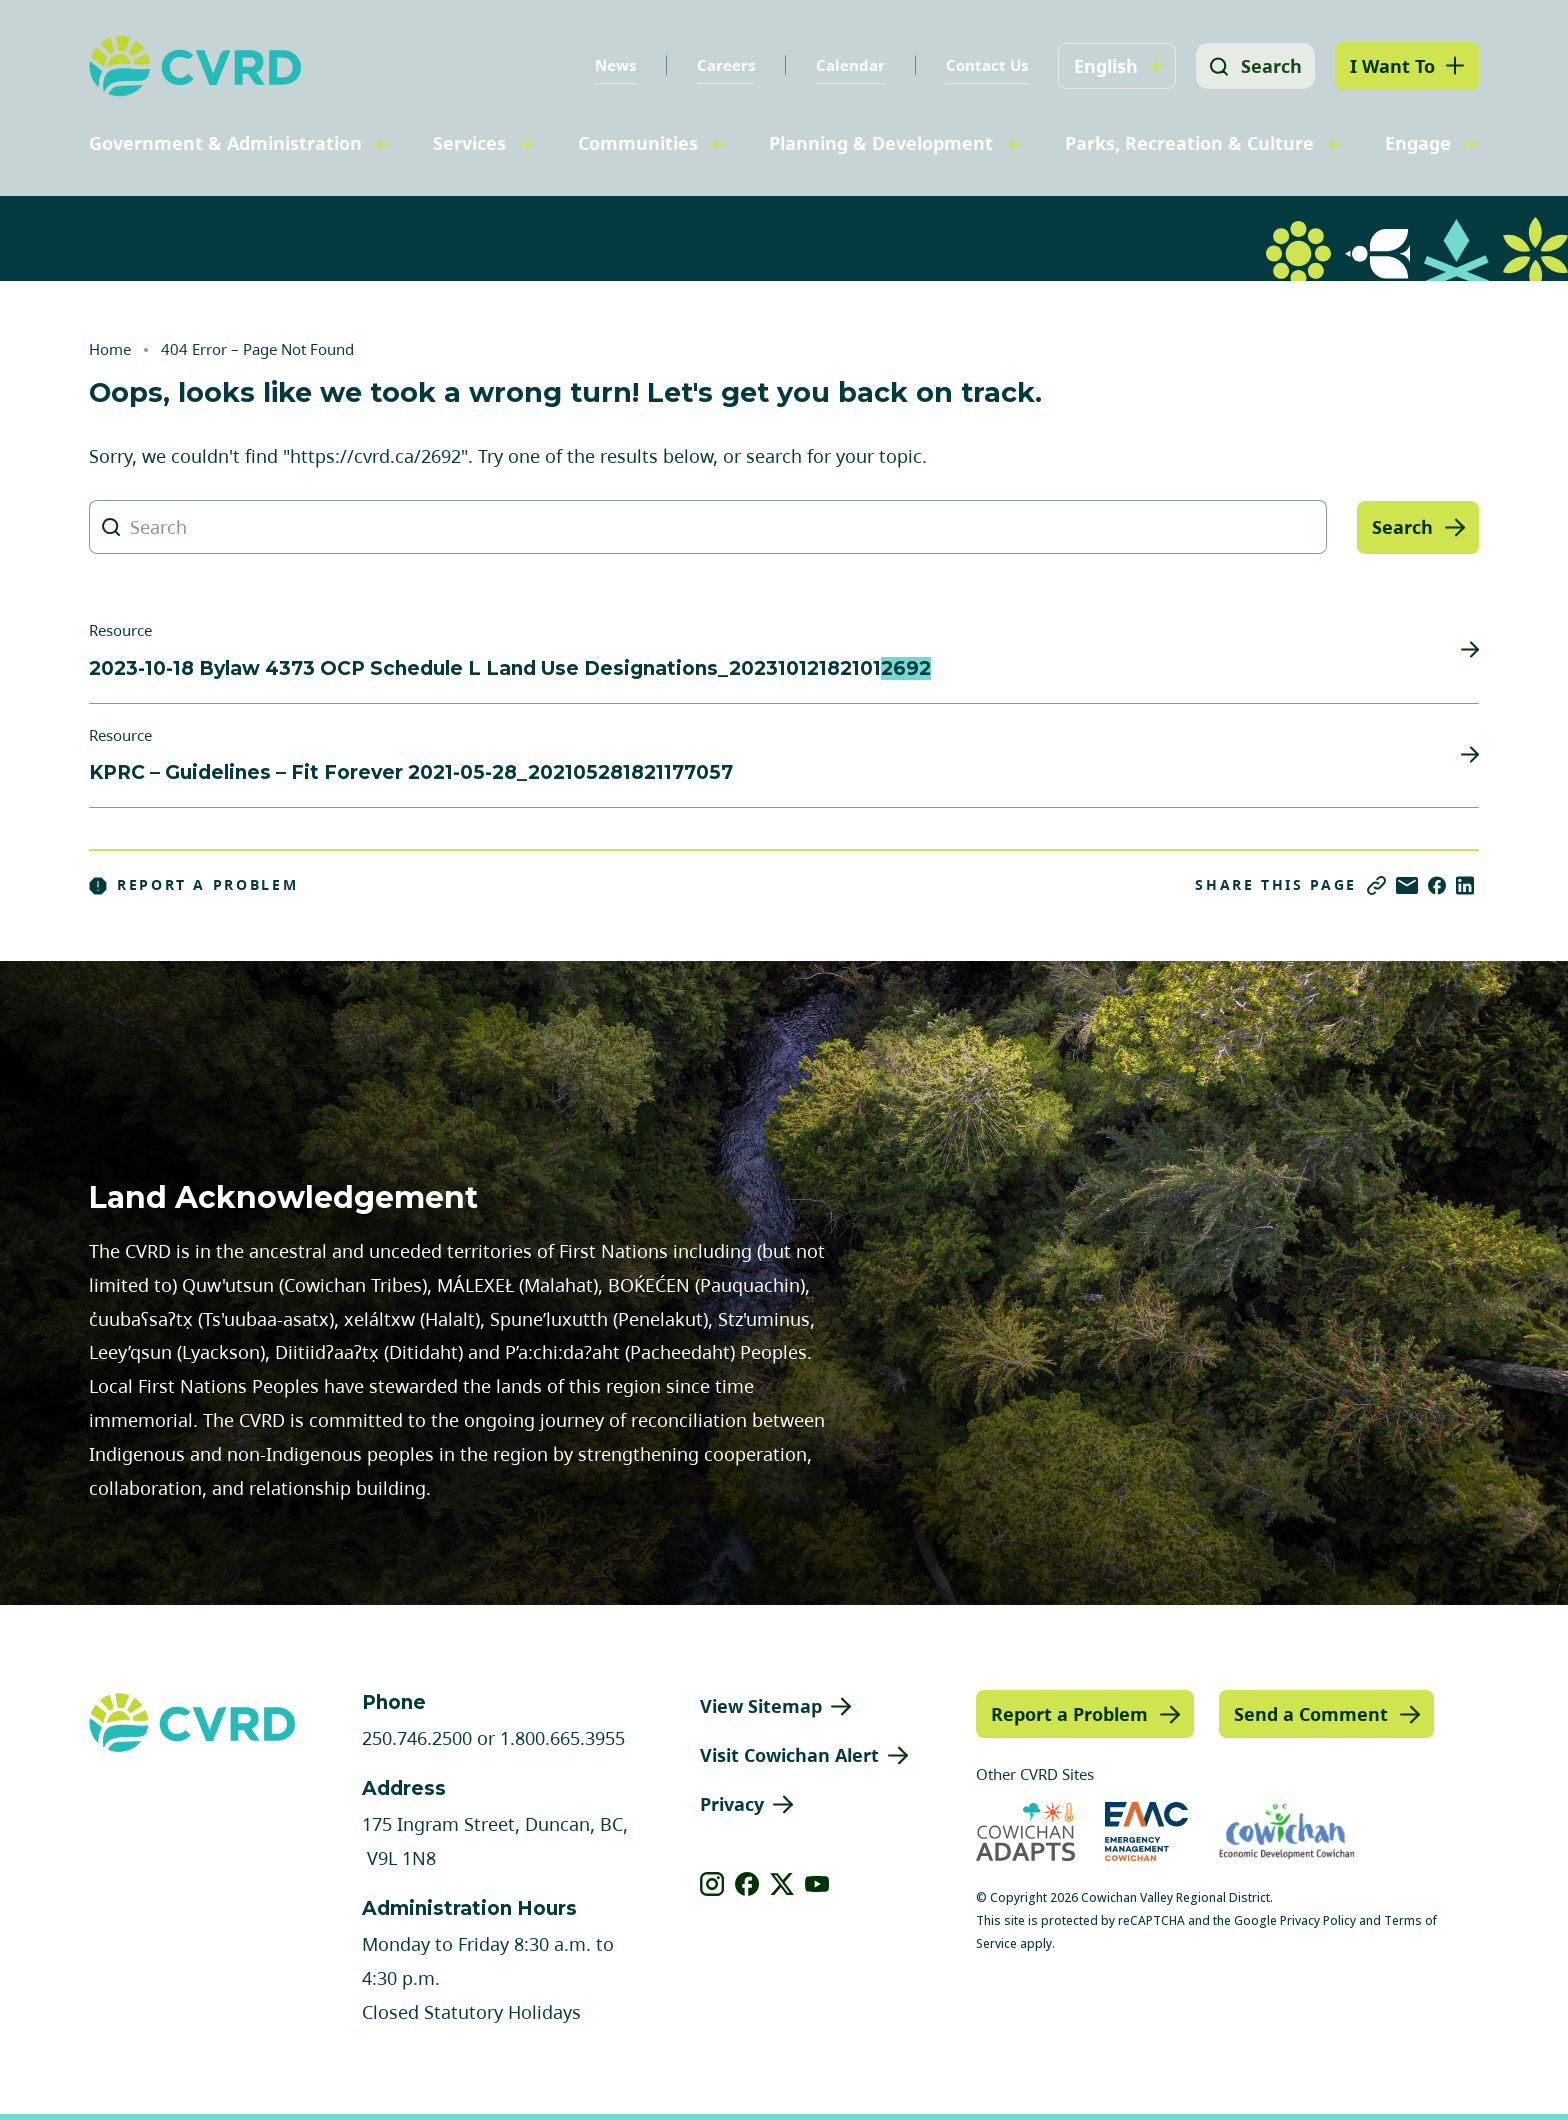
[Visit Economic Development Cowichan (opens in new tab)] (1287, 1831)
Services (469, 143)
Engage (1418, 143)
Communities (638, 143)
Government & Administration (225, 143)
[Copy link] (1376, 885)
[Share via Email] (1407, 885)
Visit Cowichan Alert (789, 1755)
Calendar (847, 65)
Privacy (732, 1804)
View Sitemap (761, 1706)
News (612, 65)
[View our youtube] (817, 1884)
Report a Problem (194, 885)
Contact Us (984, 65)
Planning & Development (881, 143)
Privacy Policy (1318, 1920)
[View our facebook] (747, 1884)
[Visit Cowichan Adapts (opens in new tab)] (1025, 1831)
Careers (723, 65)
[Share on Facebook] (1437, 885)
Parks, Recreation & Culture (1189, 143)
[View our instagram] (712, 1884)
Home (110, 349)
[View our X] (782, 1884)
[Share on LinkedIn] (1465, 885)
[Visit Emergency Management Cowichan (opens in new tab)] (1146, 1831)
